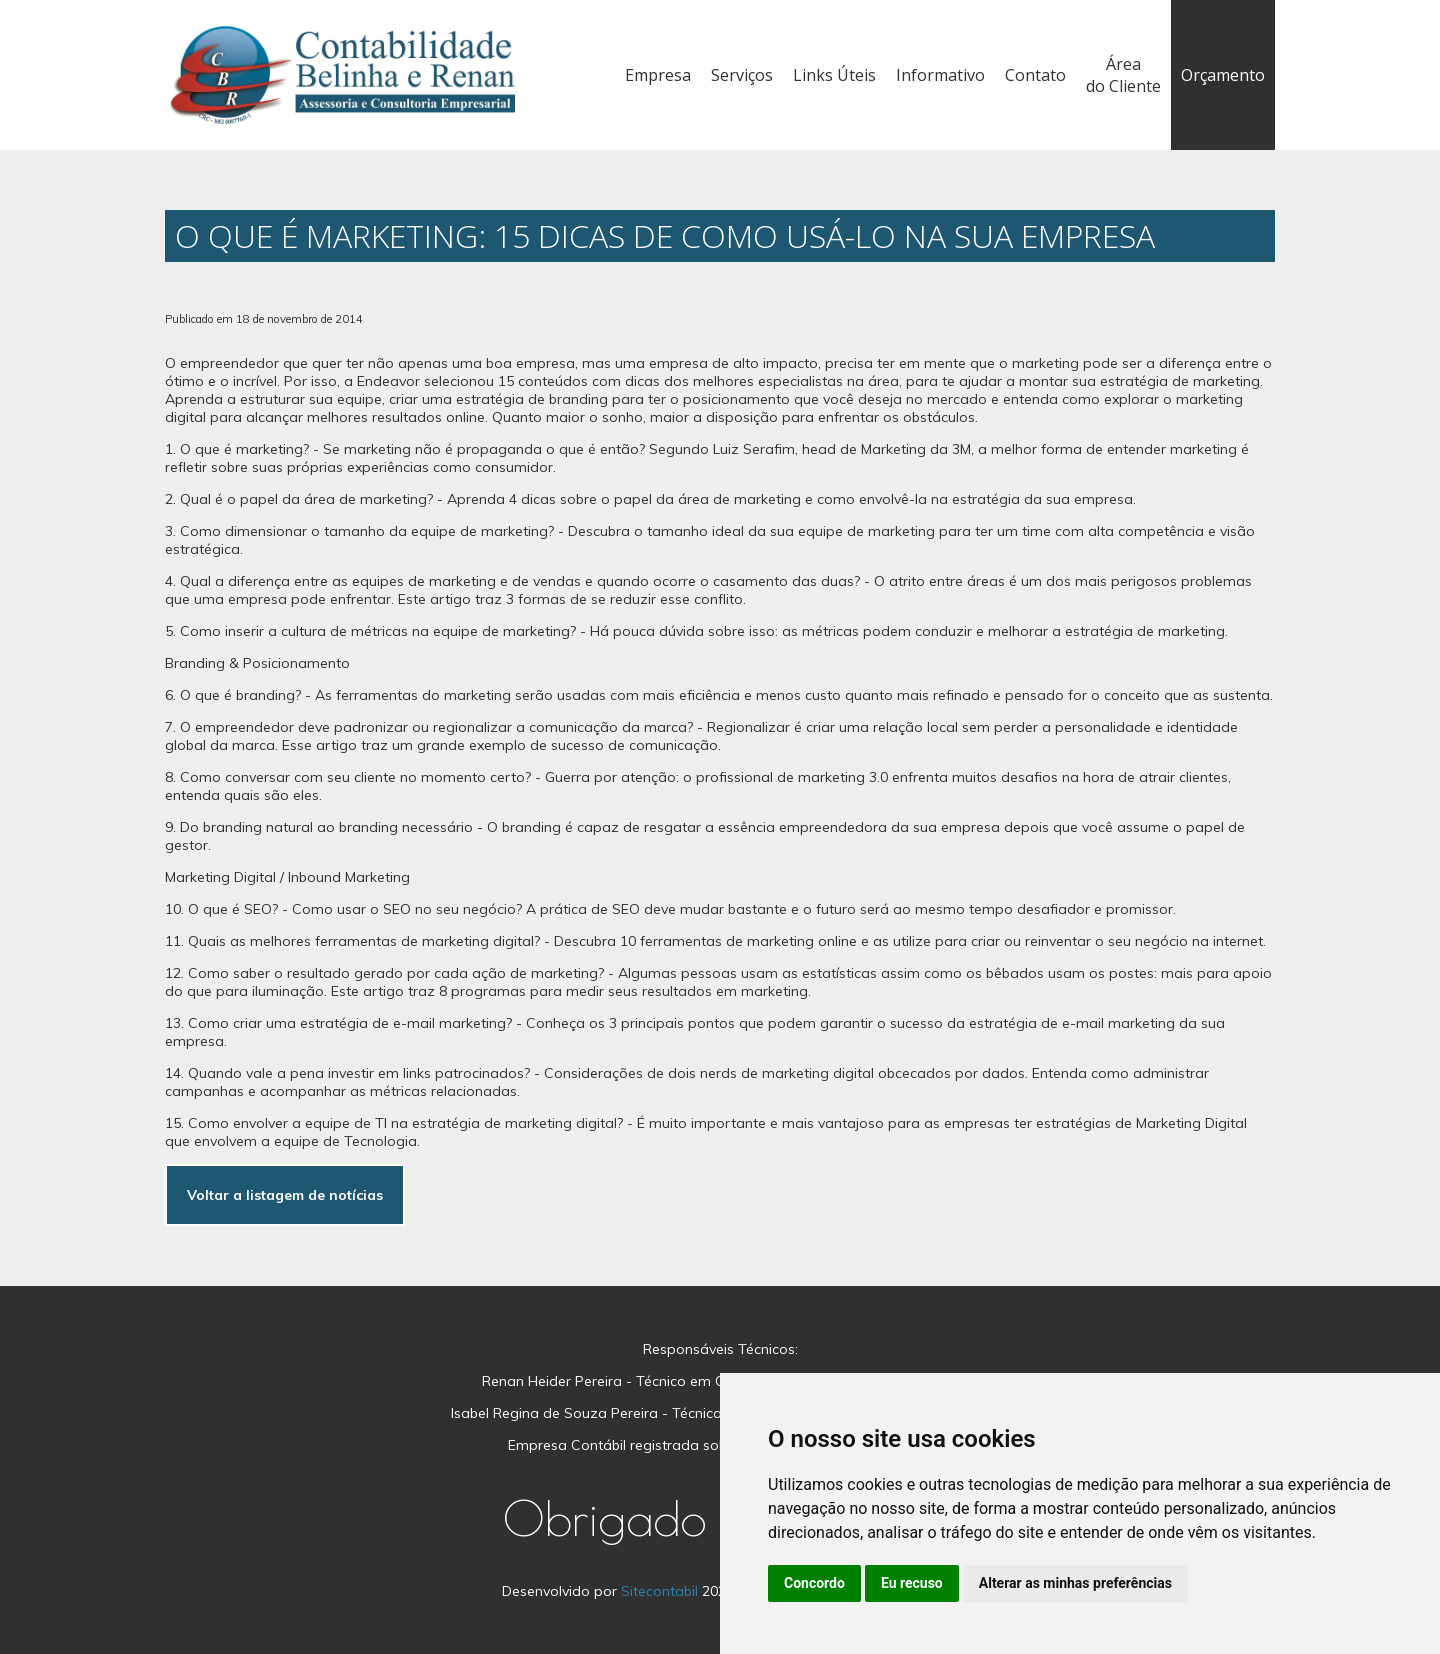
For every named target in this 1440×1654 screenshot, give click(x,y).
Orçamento (1223, 75)
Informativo (940, 75)
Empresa (658, 75)
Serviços (742, 75)
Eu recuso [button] (912, 1583)
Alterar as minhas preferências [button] (1075, 1583)
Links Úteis (834, 75)
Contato (1035, 75)
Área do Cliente (1123, 75)
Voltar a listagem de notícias (285, 1195)
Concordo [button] (814, 1583)
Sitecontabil (659, 1591)
